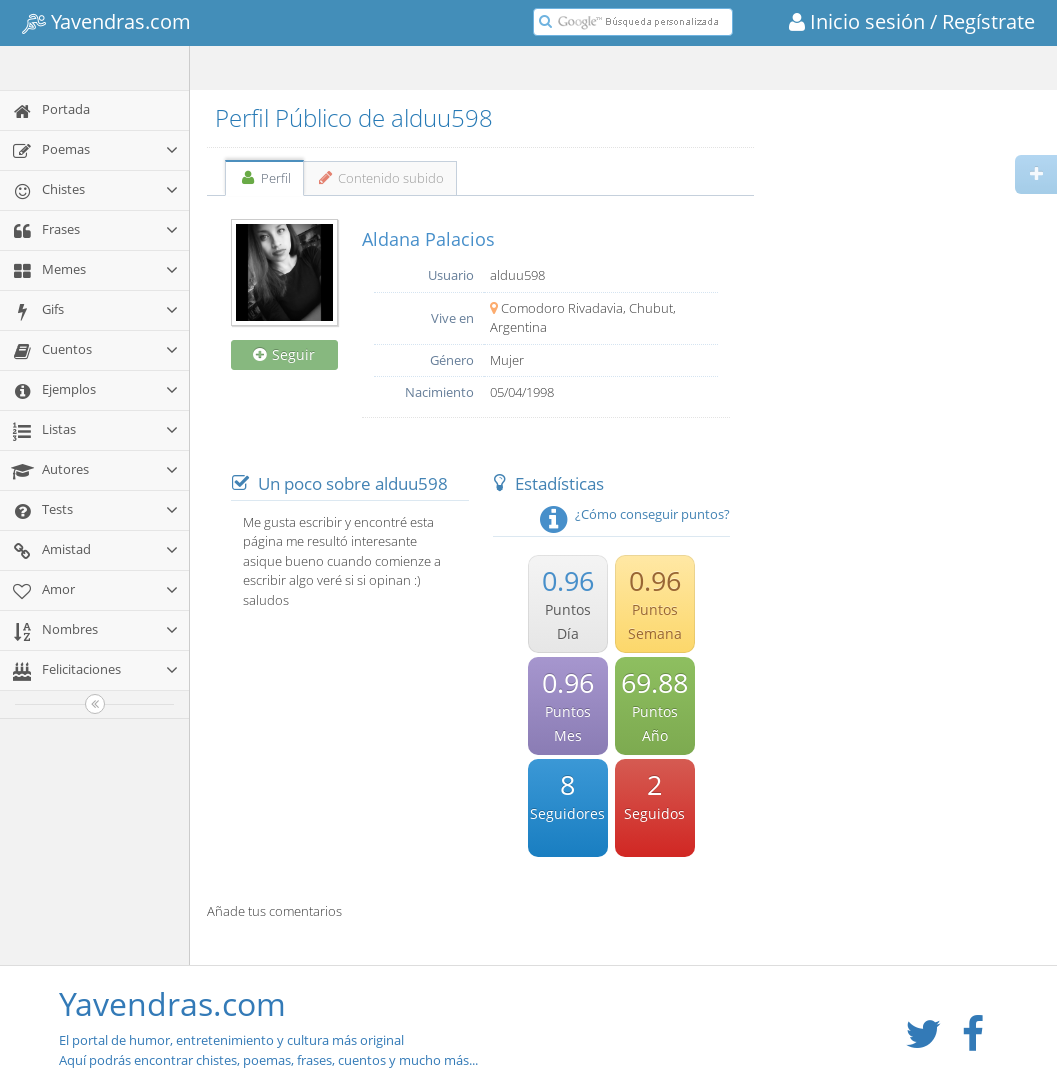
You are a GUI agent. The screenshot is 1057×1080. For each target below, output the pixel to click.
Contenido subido (380, 178)
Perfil (264, 178)
